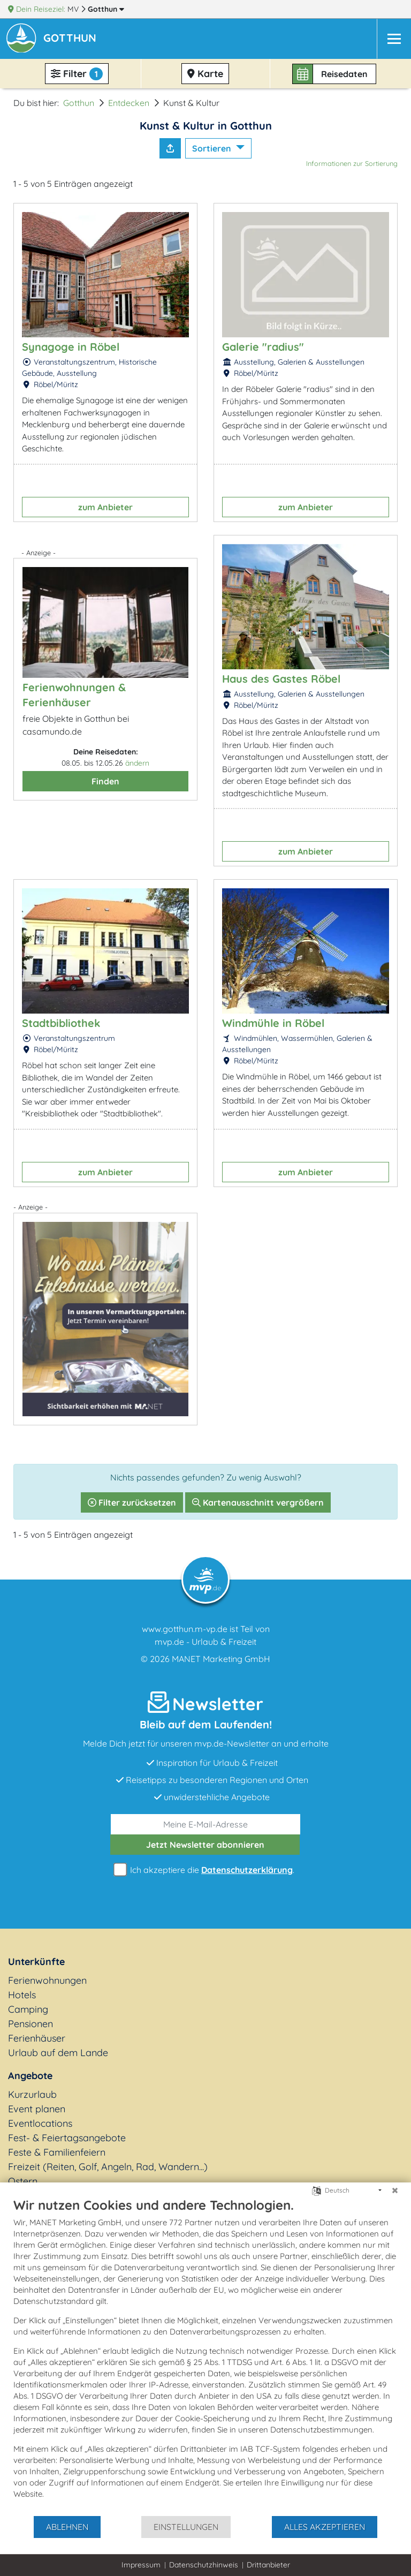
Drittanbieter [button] (268, 2565)
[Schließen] (395, 2190)
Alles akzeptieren (324, 2526)
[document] (205, 2356)
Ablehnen (67, 2526)
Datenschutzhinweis (203, 2565)
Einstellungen (186, 2526)
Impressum (141, 2565)
